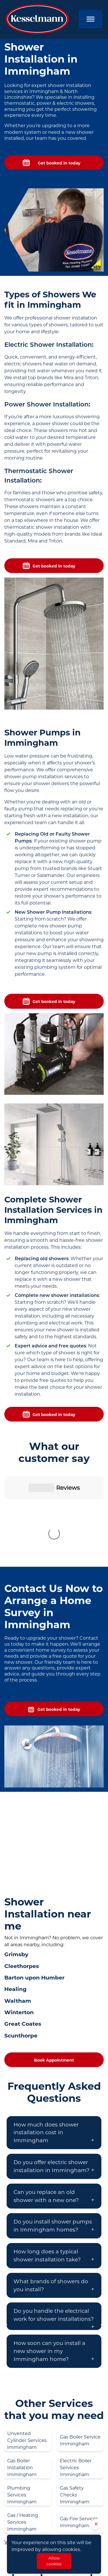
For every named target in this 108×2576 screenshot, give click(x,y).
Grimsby (16, 1859)
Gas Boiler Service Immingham (80, 2345)
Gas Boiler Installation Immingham (22, 2372)
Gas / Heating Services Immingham (22, 2426)
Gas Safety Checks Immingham (74, 2399)
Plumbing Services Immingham (22, 2399)
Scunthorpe (20, 1940)
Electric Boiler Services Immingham (76, 2372)
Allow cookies (54, 2561)
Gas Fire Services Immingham (79, 2427)
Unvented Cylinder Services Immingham (27, 2345)
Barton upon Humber (34, 1882)
